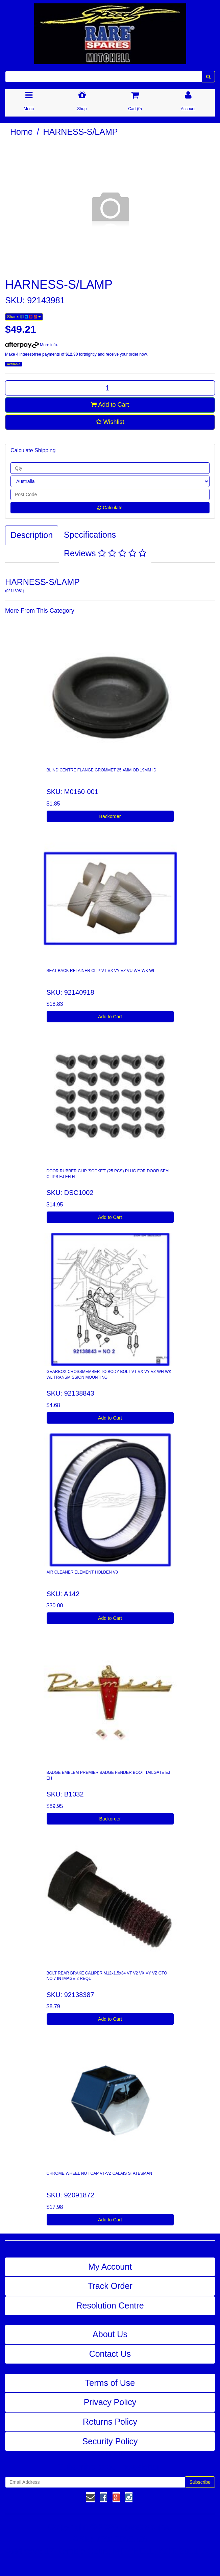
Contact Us (110, 2353)
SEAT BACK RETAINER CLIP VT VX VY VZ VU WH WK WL (101, 970)
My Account (110, 2266)
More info (31, 344)
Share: (24, 316)
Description (31, 535)
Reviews (105, 553)
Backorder (110, 816)
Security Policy (110, 2441)
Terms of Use (110, 2383)
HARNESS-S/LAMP (80, 131)
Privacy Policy (110, 2402)
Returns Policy (110, 2421)
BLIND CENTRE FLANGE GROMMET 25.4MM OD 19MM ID (101, 770)
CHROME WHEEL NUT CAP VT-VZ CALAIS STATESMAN (99, 2173)
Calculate (109, 507)
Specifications (90, 534)
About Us (110, 2334)
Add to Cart (110, 404)
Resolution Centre (110, 2305)
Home (21, 131)
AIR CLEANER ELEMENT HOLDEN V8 (82, 1572)
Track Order (110, 2286)
